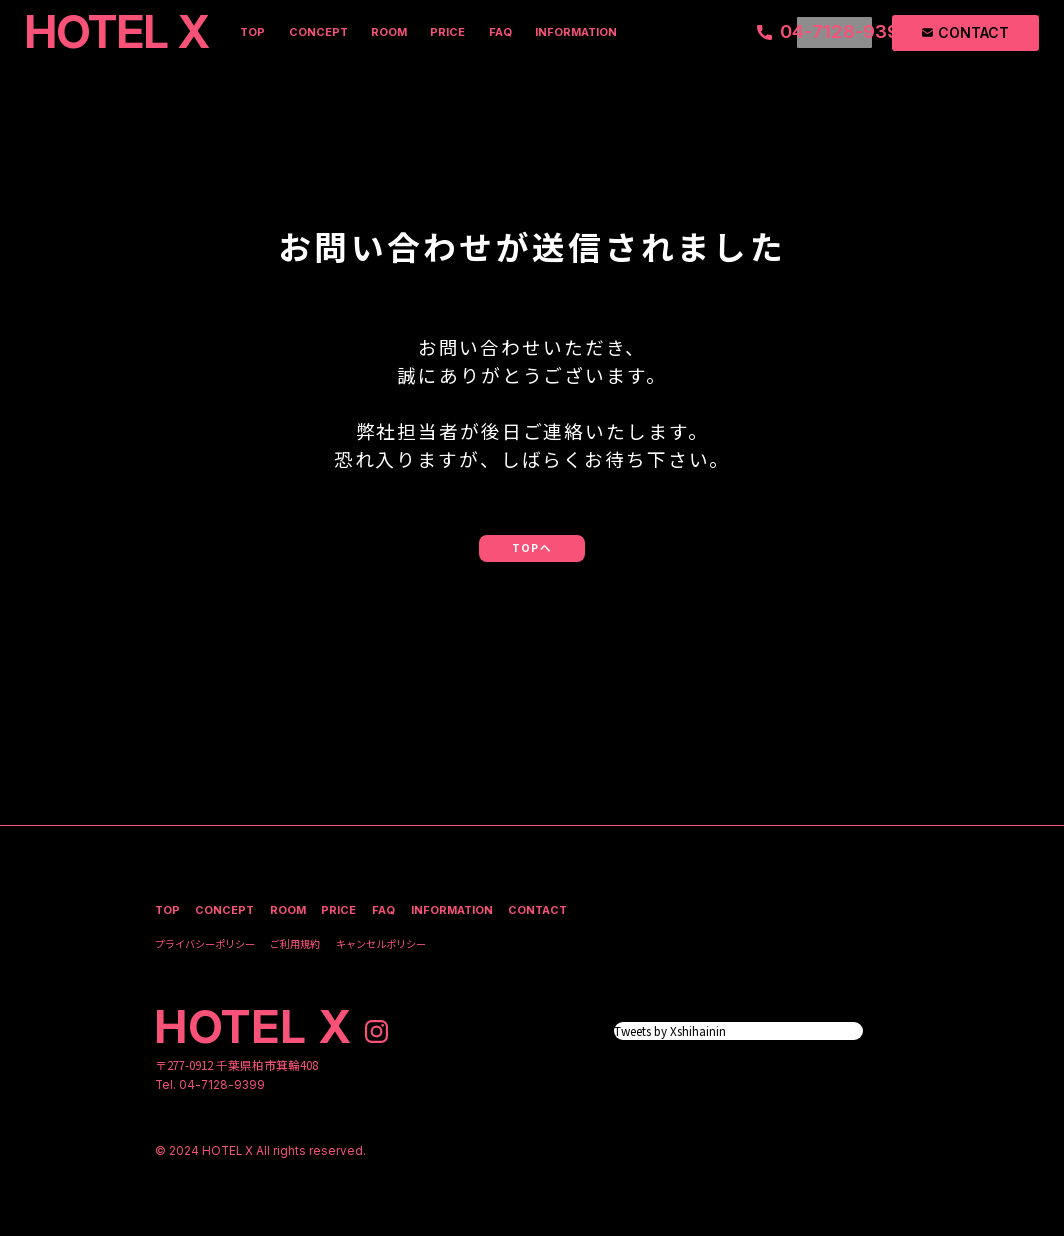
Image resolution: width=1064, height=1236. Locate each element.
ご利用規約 (295, 943)
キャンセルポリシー (381, 943)
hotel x (254, 1026)
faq (500, 32)
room (389, 32)
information (576, 32)
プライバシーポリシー (205, 943)
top (252, 32)
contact (537, 910)
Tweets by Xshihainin (670, 1030)
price (447, 32)
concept (318, 32)
